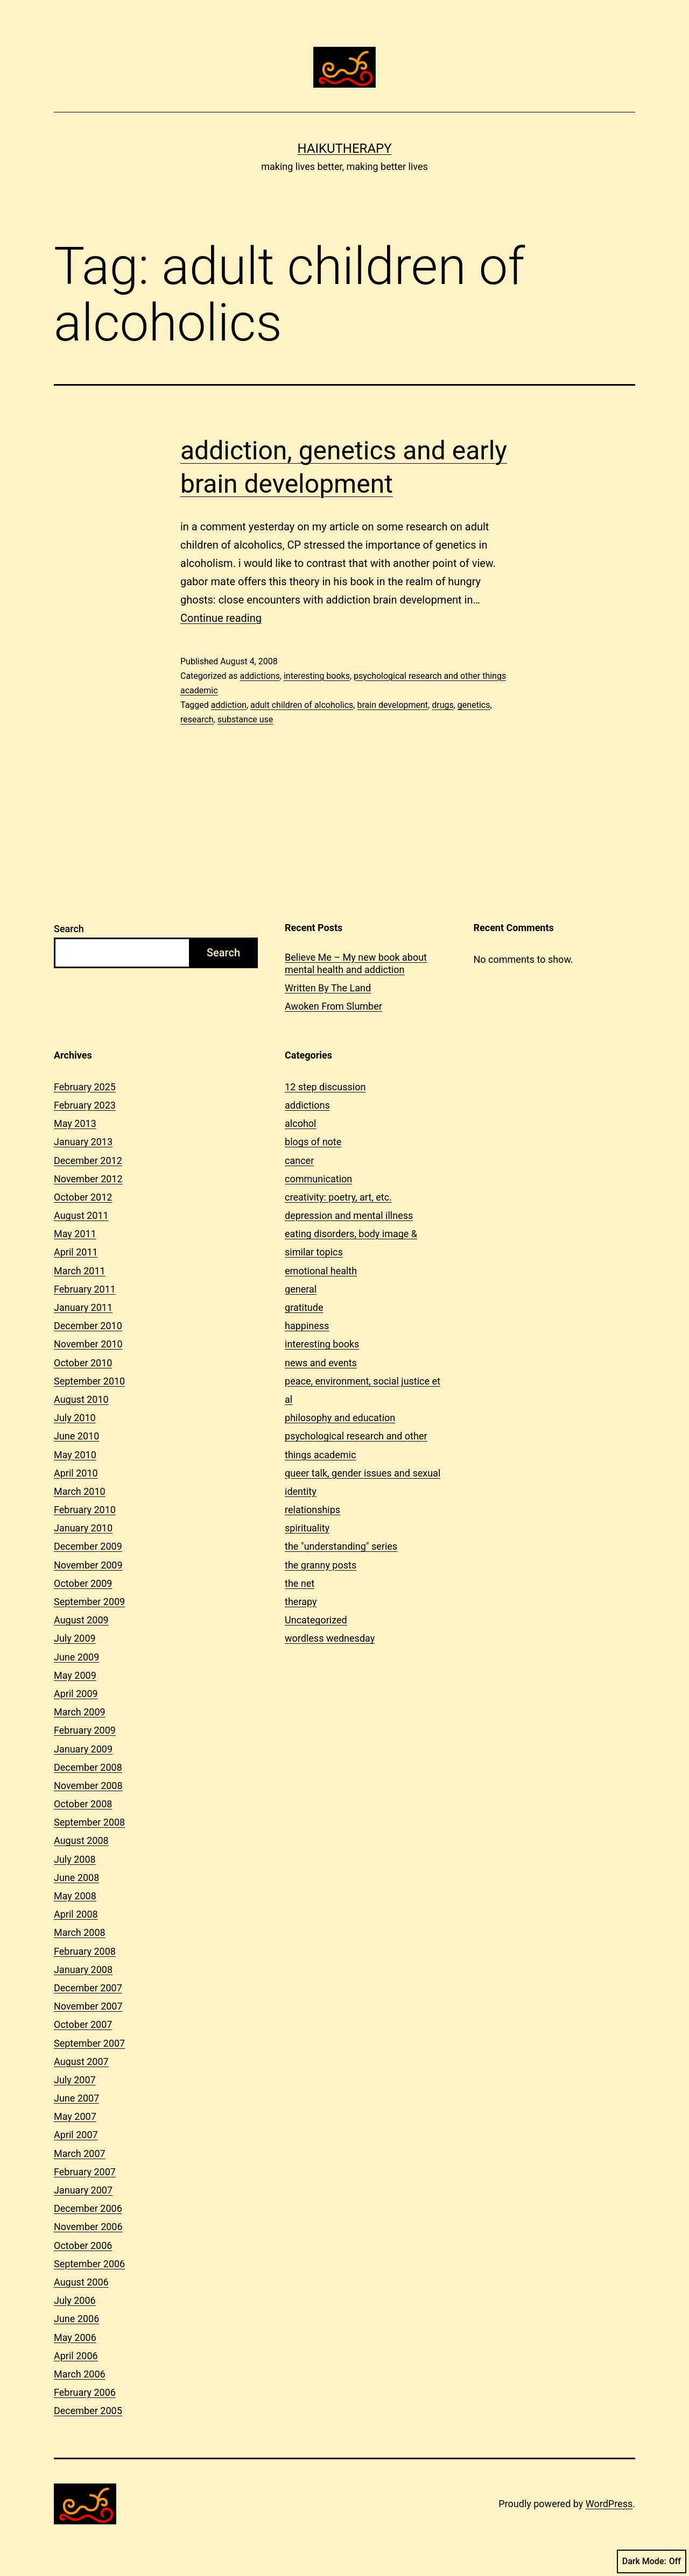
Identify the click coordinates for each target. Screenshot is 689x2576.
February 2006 (85, 2392)
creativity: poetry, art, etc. (338, 1197)
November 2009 (88, 1565)
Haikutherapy (344, 148)
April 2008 (76, 1914)
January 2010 (83, 1528)
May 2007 (75, 2116)
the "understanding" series (341, 1546)
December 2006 (88, 2208)
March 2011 (80, 1270)
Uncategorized (316, 1620)
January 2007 (83, 2190)
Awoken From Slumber (333, 1006)
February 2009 (85, 1730)
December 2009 (88, 1546)
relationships (312, 1509)
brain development (392, 705)
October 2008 (83, 1803)
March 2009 (80, 1712)
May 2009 (75, 1675)
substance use (245, 719)
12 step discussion (325, 1086)
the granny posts (320, 1565)
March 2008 (80, 1932)
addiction (229, 705)
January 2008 (83, 1969)
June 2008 (76, 1877)
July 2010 (75, 1417)
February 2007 (85, 2171)
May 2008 (75, 1895)
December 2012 (88, 1160)
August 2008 (81, 1840)
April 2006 (76, 2355)
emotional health (321, 1270)
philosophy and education (340, 1417)
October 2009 (83, 1583)
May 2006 (75, 2337)
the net (299, 1583)
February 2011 (85, 1289)
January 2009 (83, 1749)
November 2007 (88, 2006)
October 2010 (83, 1362)
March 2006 (80, 2374)
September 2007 (89, 2043)
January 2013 (83, 1141)
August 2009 (81, 1620)
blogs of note (313, 1141)
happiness (307, 1325)
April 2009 (76, 1693)
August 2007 (81, 2061)
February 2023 (85, 1105)
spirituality (307, 1528)
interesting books (317, 676)
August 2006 (81, 2282)
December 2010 (88, 1325)
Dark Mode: (651, 2561)
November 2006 (88, 2226)
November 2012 (88, 1178)
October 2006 (83, 2245)
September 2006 (89, 2263)
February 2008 (85, 1951)
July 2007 (75, 2079)
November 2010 (88, 1344)
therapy (301, 1601)
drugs (443, 705)
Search (69, 928)
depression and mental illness (349, 1215)
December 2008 (88, 1767)
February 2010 (85, 1509)
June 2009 (76, 1657)
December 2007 (88, 1987)
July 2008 (75, 1859)
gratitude (304, 1307)
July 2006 (75, 2300)
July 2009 (75, 1638)
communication (318, 1178)
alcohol (300, 1123)
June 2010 (76, 1436)
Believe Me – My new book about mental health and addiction (356, 963)
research (197, 719)
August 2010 (81, 1399)
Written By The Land (328, 988)
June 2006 (76, 2318)
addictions (259, 676)
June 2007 (76, 2098)
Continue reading (221, 618)
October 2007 (83, 2024)
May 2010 (75, 1454)
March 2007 (80, 2153)
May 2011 (75, 1233)
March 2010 (80, 1491)
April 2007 (76, 2134)
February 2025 (85, 1086)
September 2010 (89, 1381)
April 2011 (76, 1252)
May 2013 (75, 1123)
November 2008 (88, 1785)
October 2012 (83, 1197)
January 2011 (83, 1307)
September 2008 (89, 1822)
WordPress (609, 2503)
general (301, 1289)
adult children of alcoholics (301, 705)
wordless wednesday (330, 1638)
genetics (474, 705)
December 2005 (88, 2410)
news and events (321, 1362)
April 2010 (76, 1473)
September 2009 (89, 1601)
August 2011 (81, 1215)
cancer (299, 1160)
